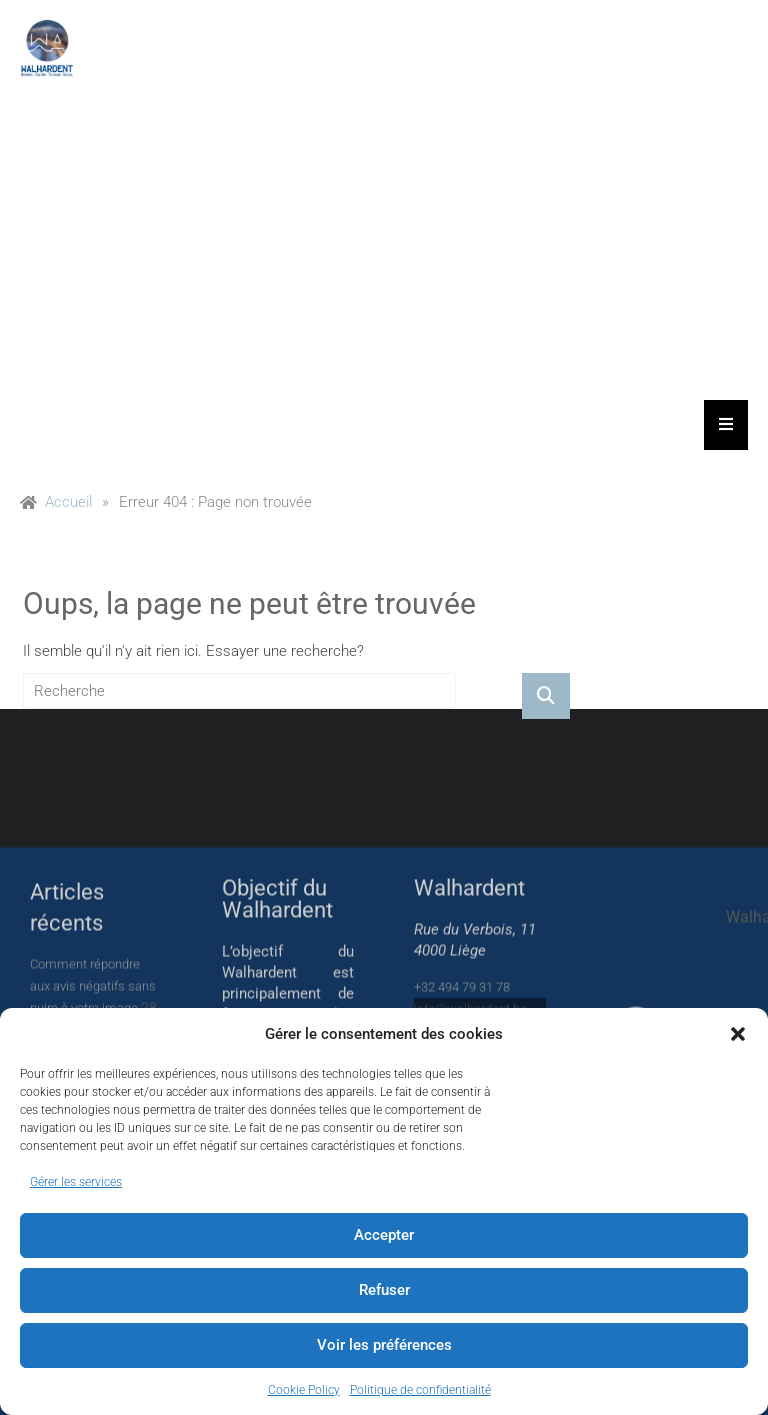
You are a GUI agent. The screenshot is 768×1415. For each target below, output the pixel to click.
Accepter (384, 1235)
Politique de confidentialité (420, 1390)
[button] (738, 1034)
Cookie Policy (304, 1390)
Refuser (384, 1290)
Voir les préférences (384, 1345)
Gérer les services (76, 1182)
